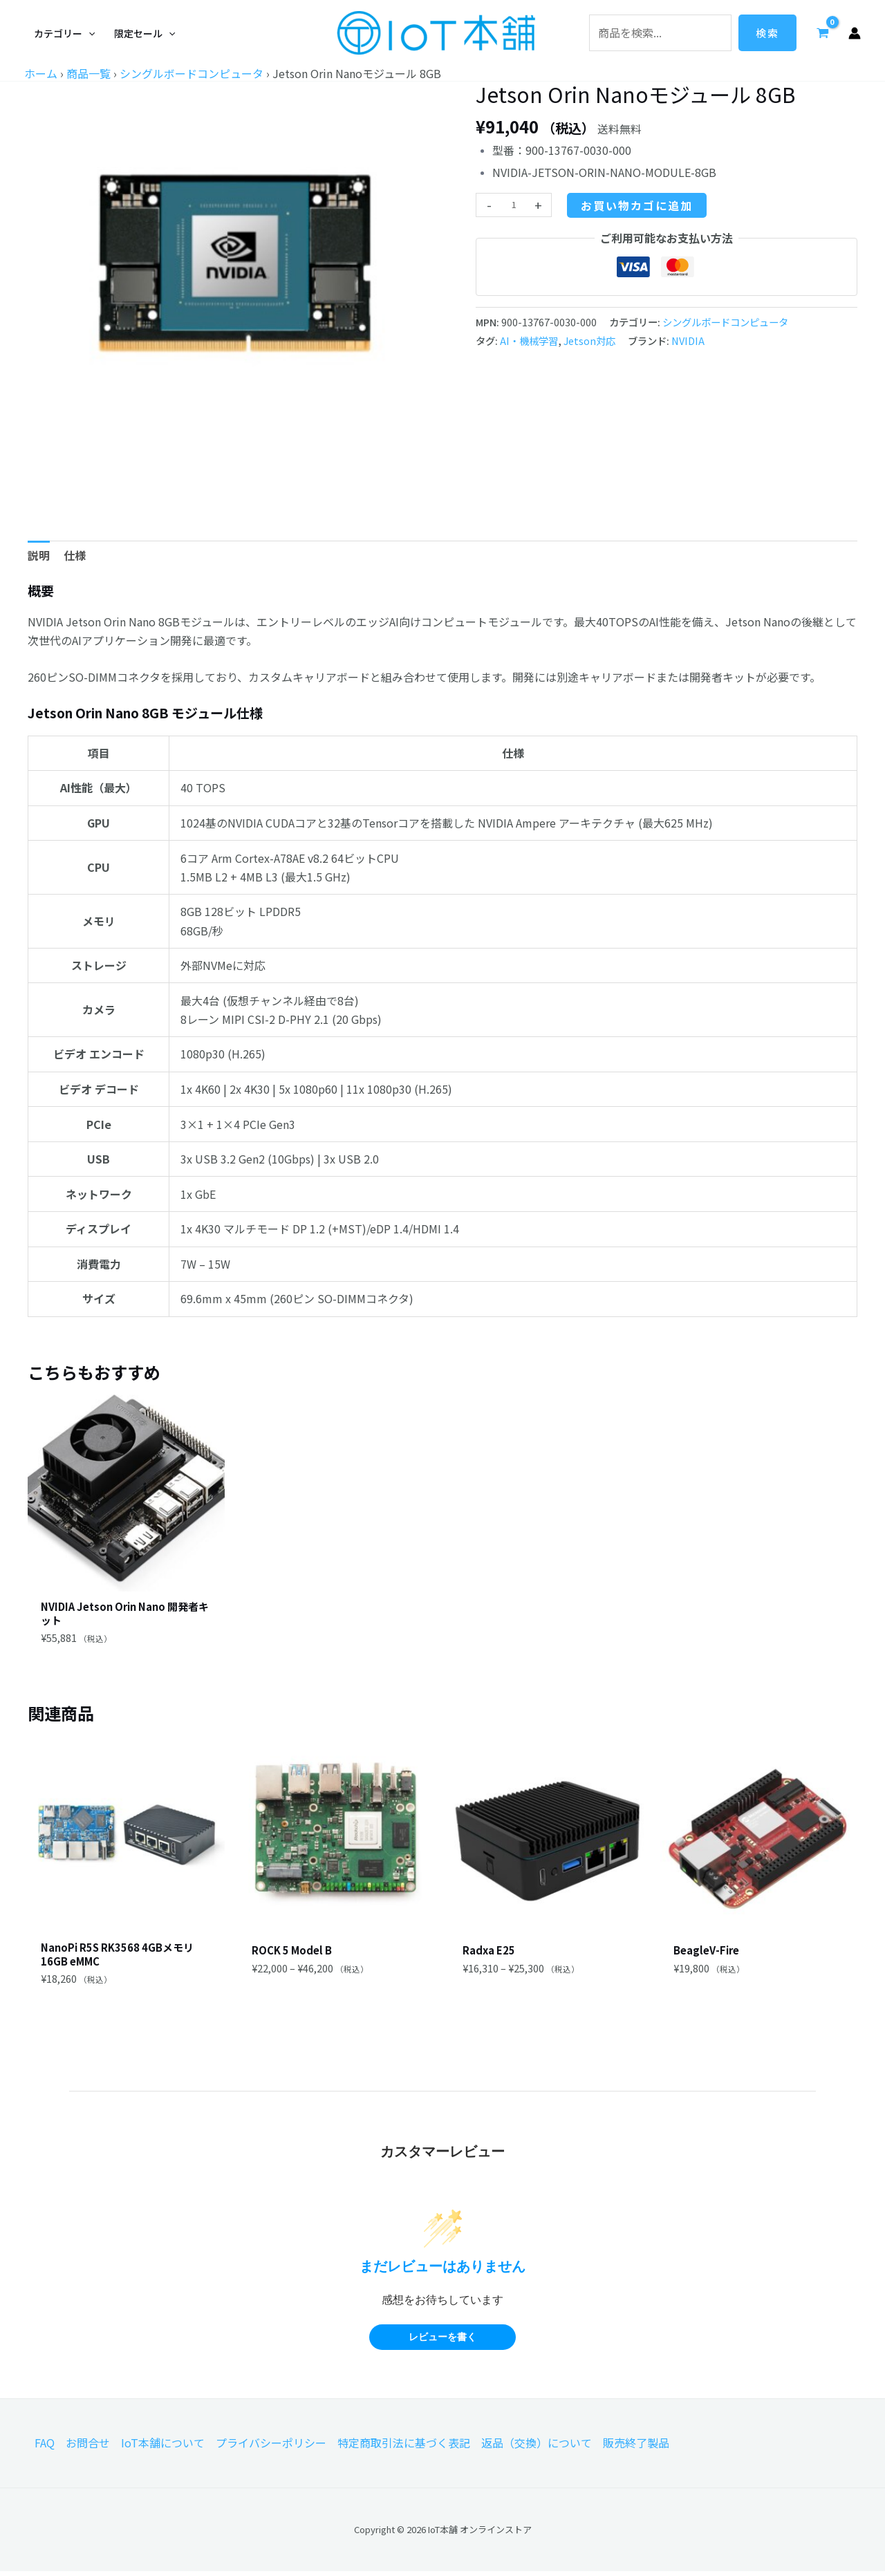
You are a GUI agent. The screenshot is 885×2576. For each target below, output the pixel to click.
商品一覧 (88, 73)
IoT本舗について (163, 2448)
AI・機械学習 (529, 340)
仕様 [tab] (75, 555)
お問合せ (88, 2448)
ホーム (40, 73)
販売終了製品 (636, 2448)
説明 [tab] (39, 555)
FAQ (45, 2448)
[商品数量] (513, 205)
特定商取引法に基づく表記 (403, 2448)
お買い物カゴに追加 (637, 205)
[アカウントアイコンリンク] (854, 33)
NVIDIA (688, 340)
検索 (767, 33)
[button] (64, 33)
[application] (88, 33)
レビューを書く (442, 2342)
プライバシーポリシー (271, 2448)
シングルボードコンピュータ (191, 73)
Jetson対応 (589, 340)
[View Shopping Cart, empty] (822, 32)
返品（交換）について (536, 2448)
